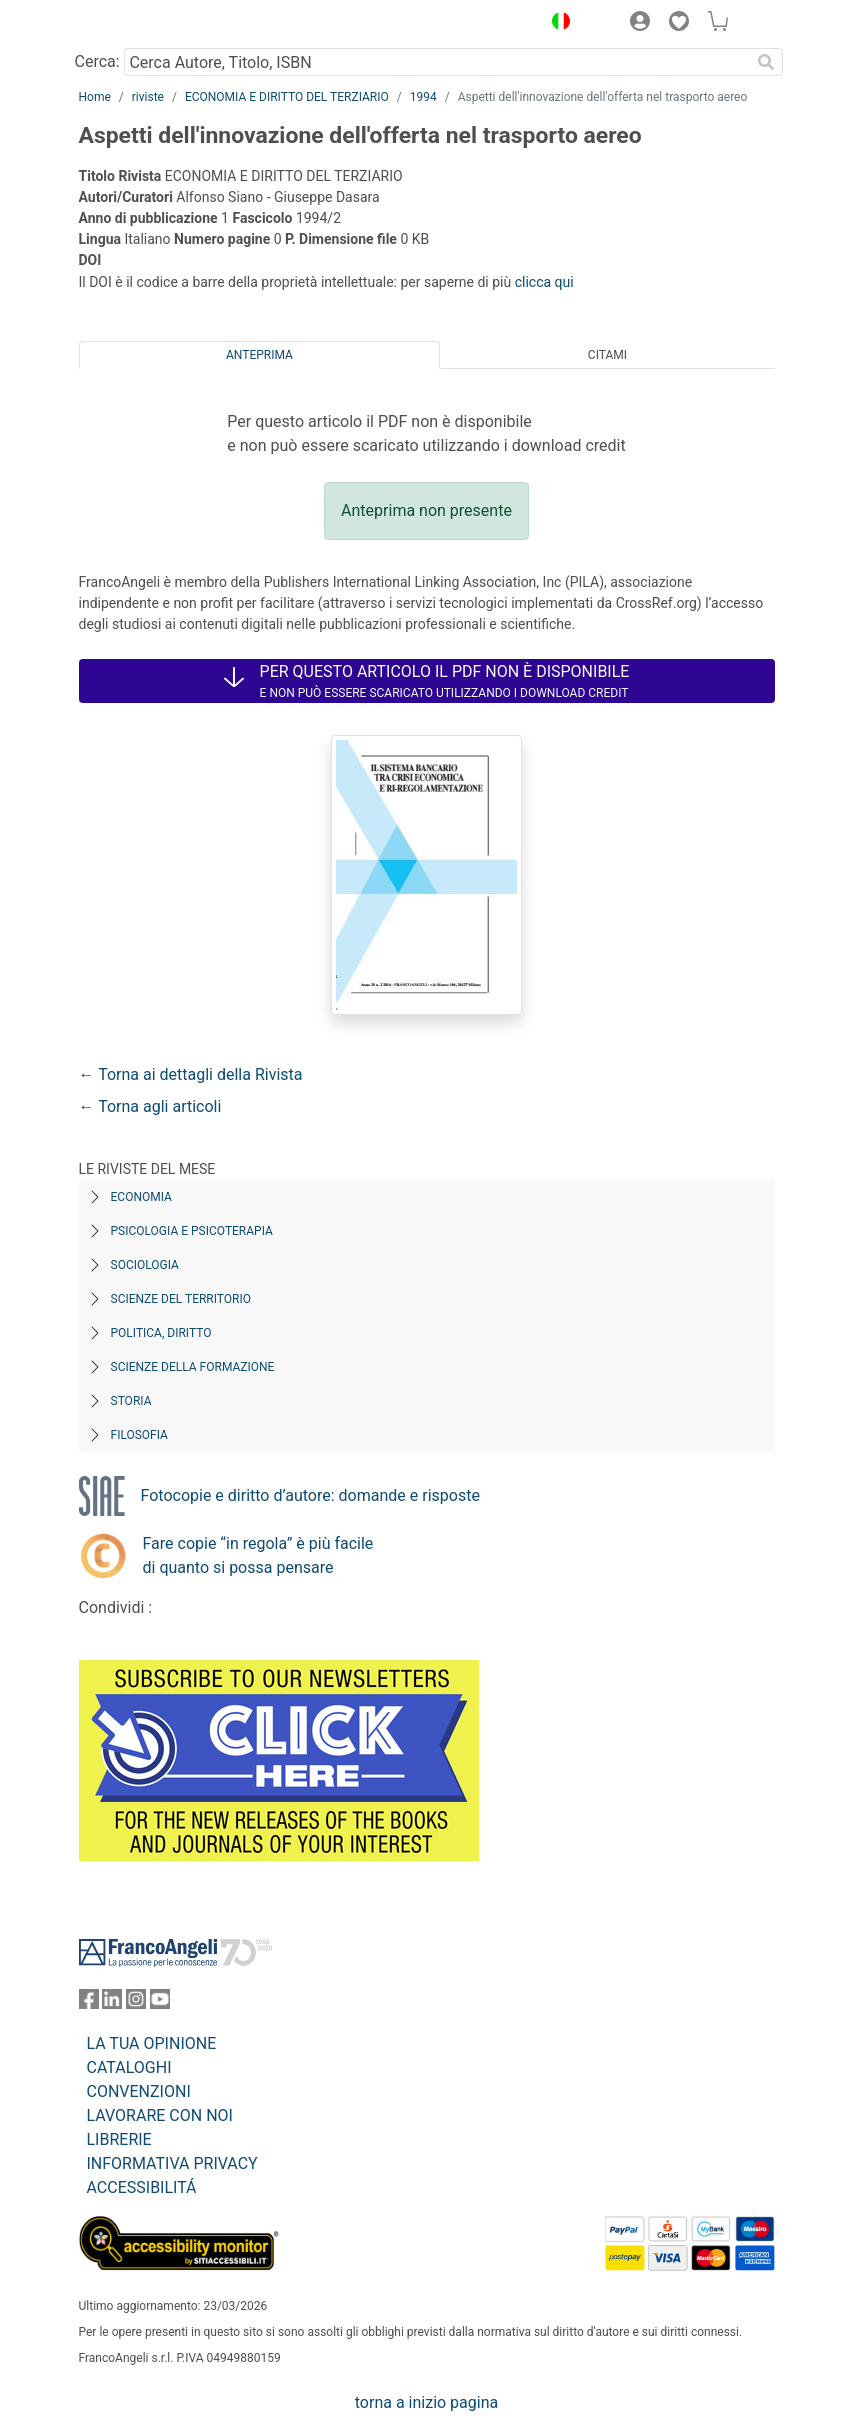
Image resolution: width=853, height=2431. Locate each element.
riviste (148, 97)
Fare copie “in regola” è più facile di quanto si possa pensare (258, 1555)
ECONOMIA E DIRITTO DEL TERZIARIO (287, 97)
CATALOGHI (129, 2067)
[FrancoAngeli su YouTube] (160, 2003)
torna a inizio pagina (426, 2402)
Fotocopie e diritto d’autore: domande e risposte (310, 1495)
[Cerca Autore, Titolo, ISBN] (437, 62)
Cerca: (97, 61)
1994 (423, 97)
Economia (141, 1197)
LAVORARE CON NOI (160, 2115)
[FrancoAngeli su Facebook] (89, 2003)
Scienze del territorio (181, 1299)
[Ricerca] (767, 62)
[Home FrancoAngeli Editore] (146, 24)
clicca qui (544, 282)
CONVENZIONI (139, 2091)
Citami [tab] (607, 355)
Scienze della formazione (193, 1367)
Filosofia (139, 1435)
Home (95, 97)
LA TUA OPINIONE (152, 2043)
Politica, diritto (161, 1333)
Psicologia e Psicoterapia (192, 1231)
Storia (131, 1401)
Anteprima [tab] (259, 355)
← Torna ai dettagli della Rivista (191, 1074)
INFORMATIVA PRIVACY (172, 2163)
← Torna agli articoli (150, 1106)
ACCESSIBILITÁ (142, 2187)
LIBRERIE (119, 2139)
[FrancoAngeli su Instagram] (136, 2003)
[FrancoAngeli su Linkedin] (112, 2003)
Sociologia (145, 1265)
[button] (557, 24)
